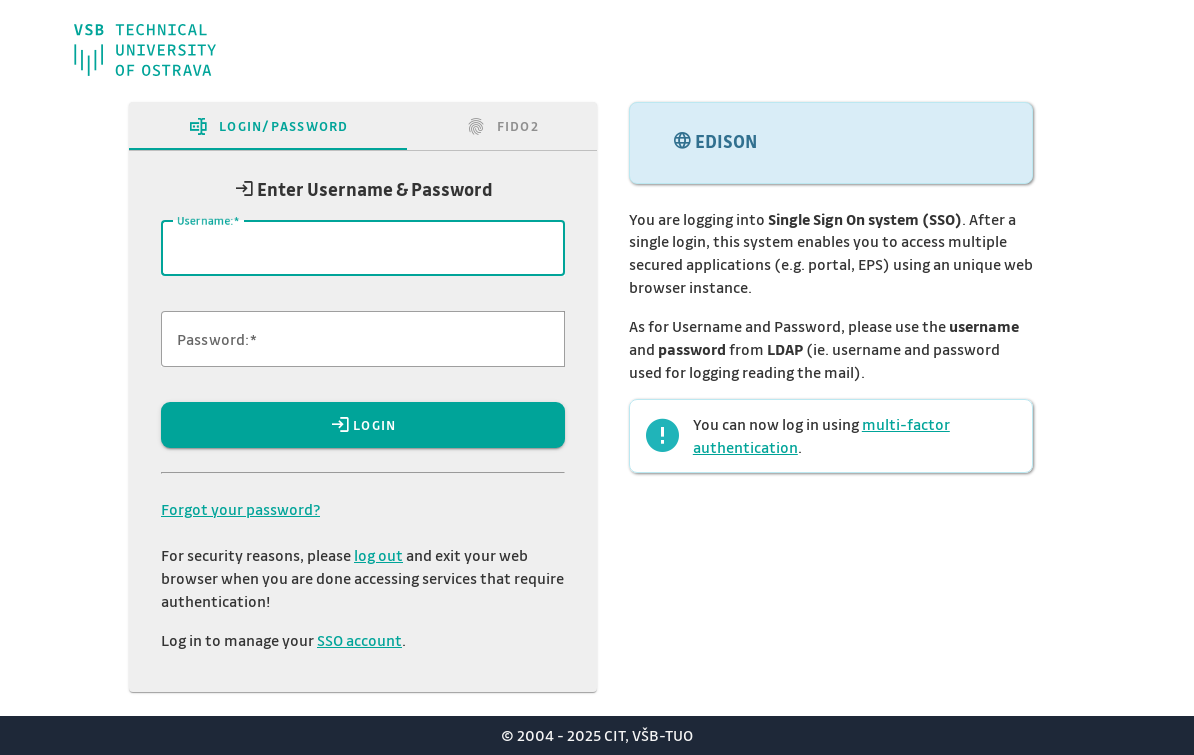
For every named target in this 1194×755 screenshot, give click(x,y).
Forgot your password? (240, 509)
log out (378, 555)
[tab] (268, 126)
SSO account (359, 640)
